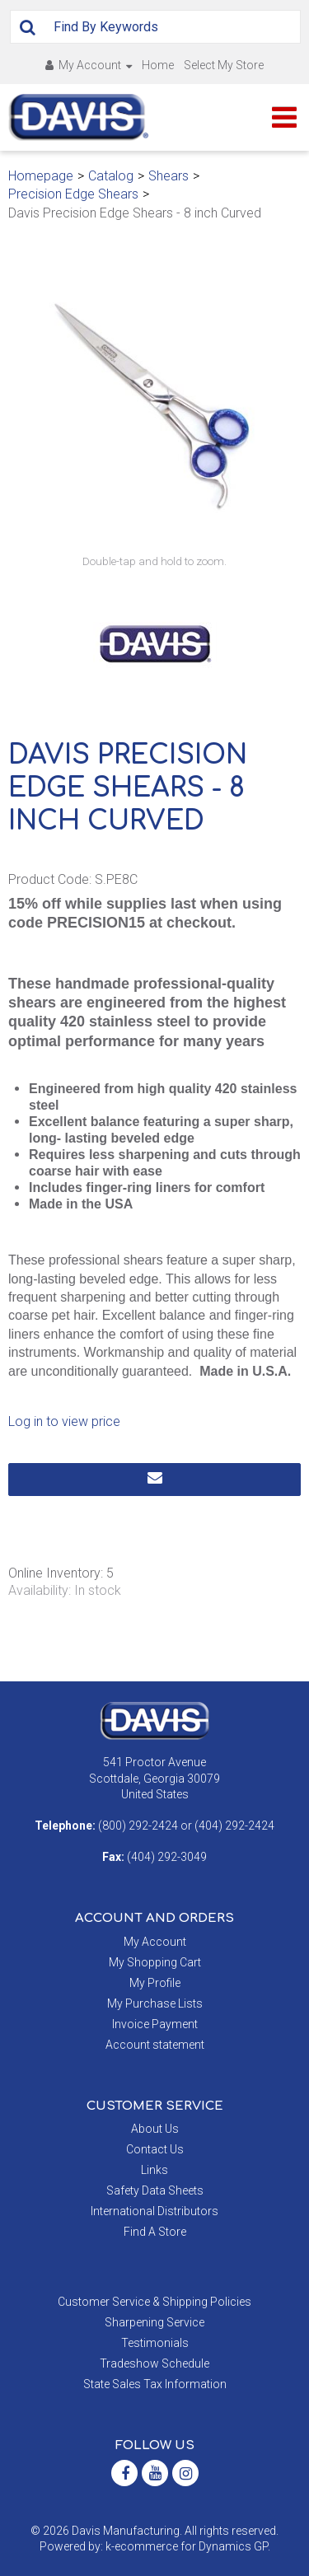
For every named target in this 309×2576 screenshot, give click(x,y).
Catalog (110, 176)
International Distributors (154, 2211)
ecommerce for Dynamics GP (191, 2546)
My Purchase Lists (155, 2003)
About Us (155, 2128)
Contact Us (155, 2149)
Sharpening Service (154, 2322)
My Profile (154, 1982)
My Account (88, 65)
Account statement (154, 2044)
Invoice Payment (155, 2024)
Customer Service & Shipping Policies (154, 2301)
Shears (168, 176)
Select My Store (224, 65)
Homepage (40, 176)
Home (158, 65)
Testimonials (155, 2342)
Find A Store (155, 2231)
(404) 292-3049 (167, 1856)
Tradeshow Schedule (154, 2363)
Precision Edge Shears (73, 194)
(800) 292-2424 (138, 1825)
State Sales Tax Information (155, 2384)
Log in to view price (64, 1421)
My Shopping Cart (155, 1962)
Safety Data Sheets (155, 2190)
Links (154, 2169)
